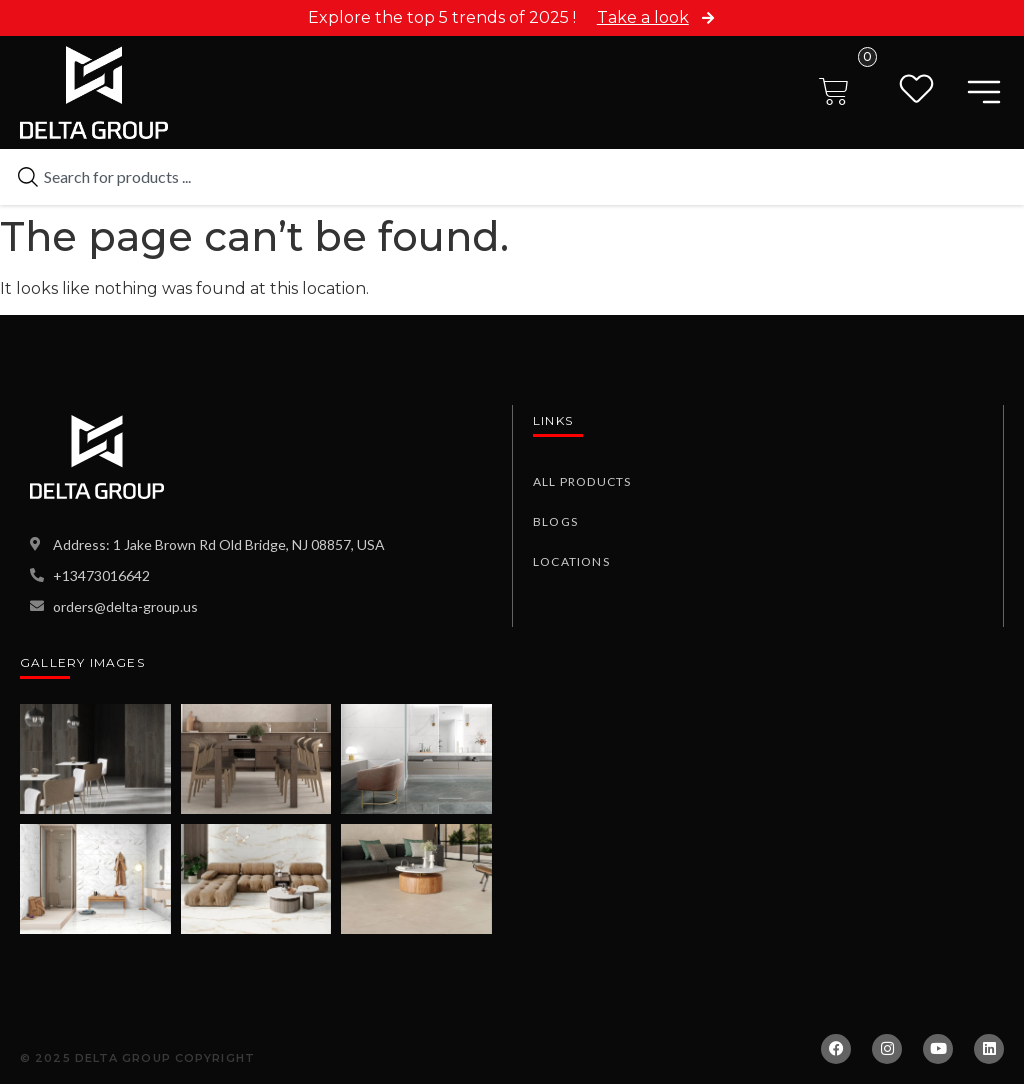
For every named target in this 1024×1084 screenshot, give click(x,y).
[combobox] (512, 177)
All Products (582, 481)
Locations (571, 561)
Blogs (555, 521)
